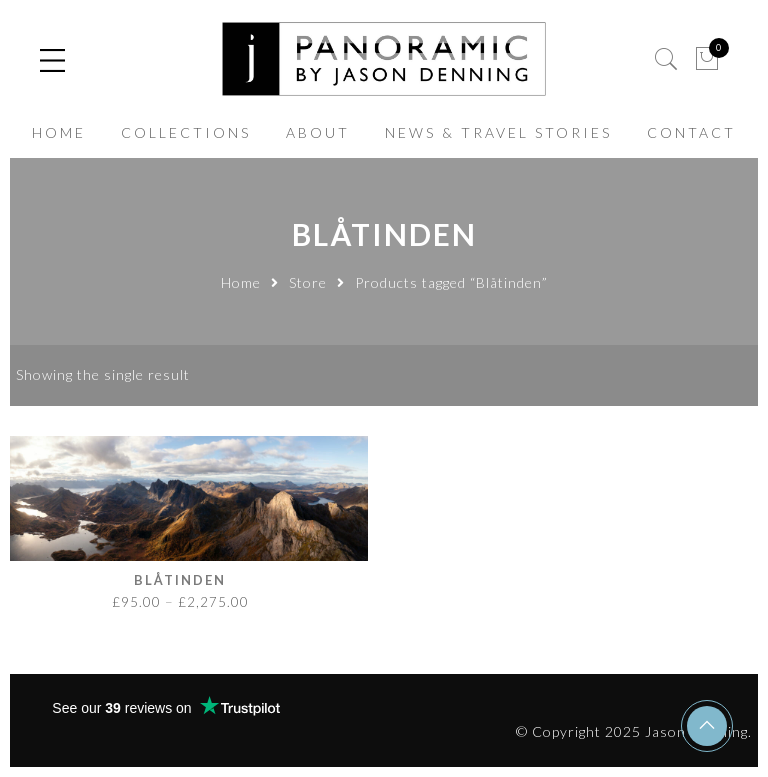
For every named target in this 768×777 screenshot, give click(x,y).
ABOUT (318, 132)
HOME (59, 132)
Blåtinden (180, 580)
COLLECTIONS (186, 132)
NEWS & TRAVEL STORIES (498, 132)
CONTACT (691, 132)
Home (241, 282)
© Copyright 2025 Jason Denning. (634, 731)
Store (308, 282)
